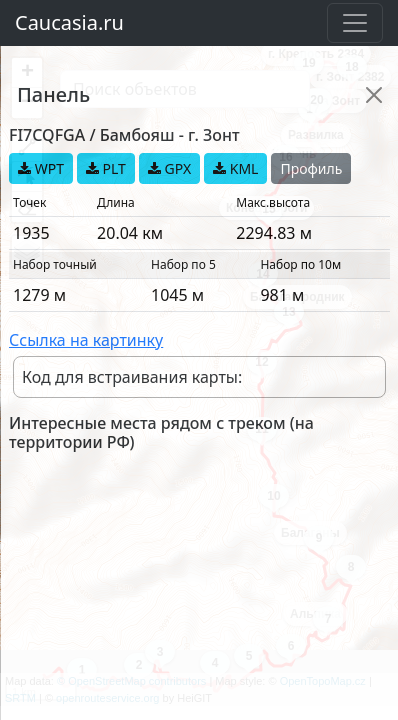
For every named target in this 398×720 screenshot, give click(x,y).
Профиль (311, 168)
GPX (169, 168)
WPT (41, 168)
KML (235, 168)
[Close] (374, 95)
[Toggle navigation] (355, 23)
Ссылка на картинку (86, 340)
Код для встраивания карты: (132, 377)
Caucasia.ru (69, 22)
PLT (106, 168)
